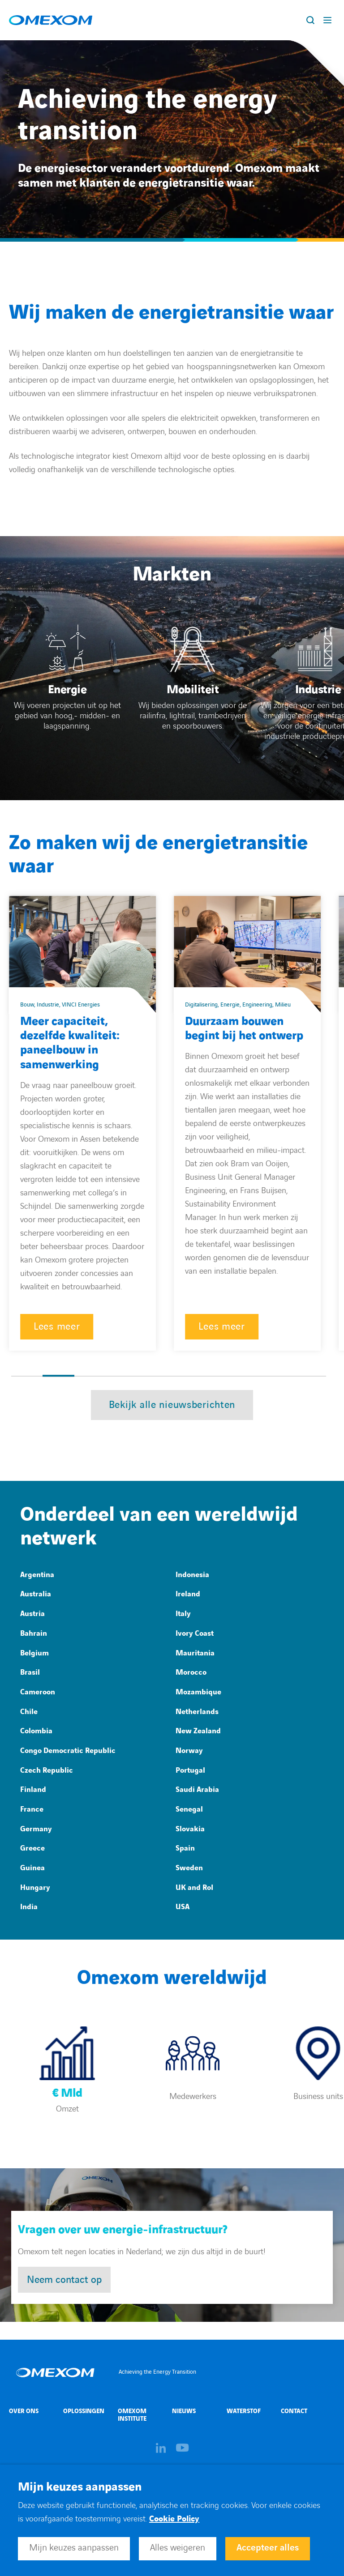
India (29, 1907)
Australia (35, 1594)
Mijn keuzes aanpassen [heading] (80, 2487)
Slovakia (190, 1829)
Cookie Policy (174, 2519)
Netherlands (197, 1712)
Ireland (188, 1594)
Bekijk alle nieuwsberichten (172, 1405)
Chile (29, 1712)
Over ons (24, 2411)
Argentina (37, 1575)
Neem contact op (64, 2279)
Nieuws (184, 2411)
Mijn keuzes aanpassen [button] (74, 2548)
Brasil (30, 1672)
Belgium (34, 1653)
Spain (185, 1848)
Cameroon (37, 1692)
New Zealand (198, 1731)
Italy (183, 1614)
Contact (294, 2411)
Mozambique (198, 1692)
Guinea (32, 1868)
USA (182, 1907)
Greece (32, 1848)
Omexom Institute (132, 2415)
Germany (36, 1829)
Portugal (190, 1770)
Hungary (35, 1888)
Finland (33, 1790)
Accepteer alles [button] (267, 2548)
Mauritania (195, 1653)
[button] (27, 1376)
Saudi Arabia (197, 1790)
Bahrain (33, 1633)
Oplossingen (83, 2411)
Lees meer (57, 1326)
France (31, 1809)
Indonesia (192, 1575)
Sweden (189, 1868)
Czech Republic (46, 1770)
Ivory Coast (195, 1633)
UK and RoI (194, 1888)
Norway (189, 1751)
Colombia (36, 1731)
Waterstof (244, 2411)
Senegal (189, 1809)
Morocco (191, 1672)
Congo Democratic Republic (68, 1751)
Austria (32, 1614)
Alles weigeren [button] (177, 2548)
